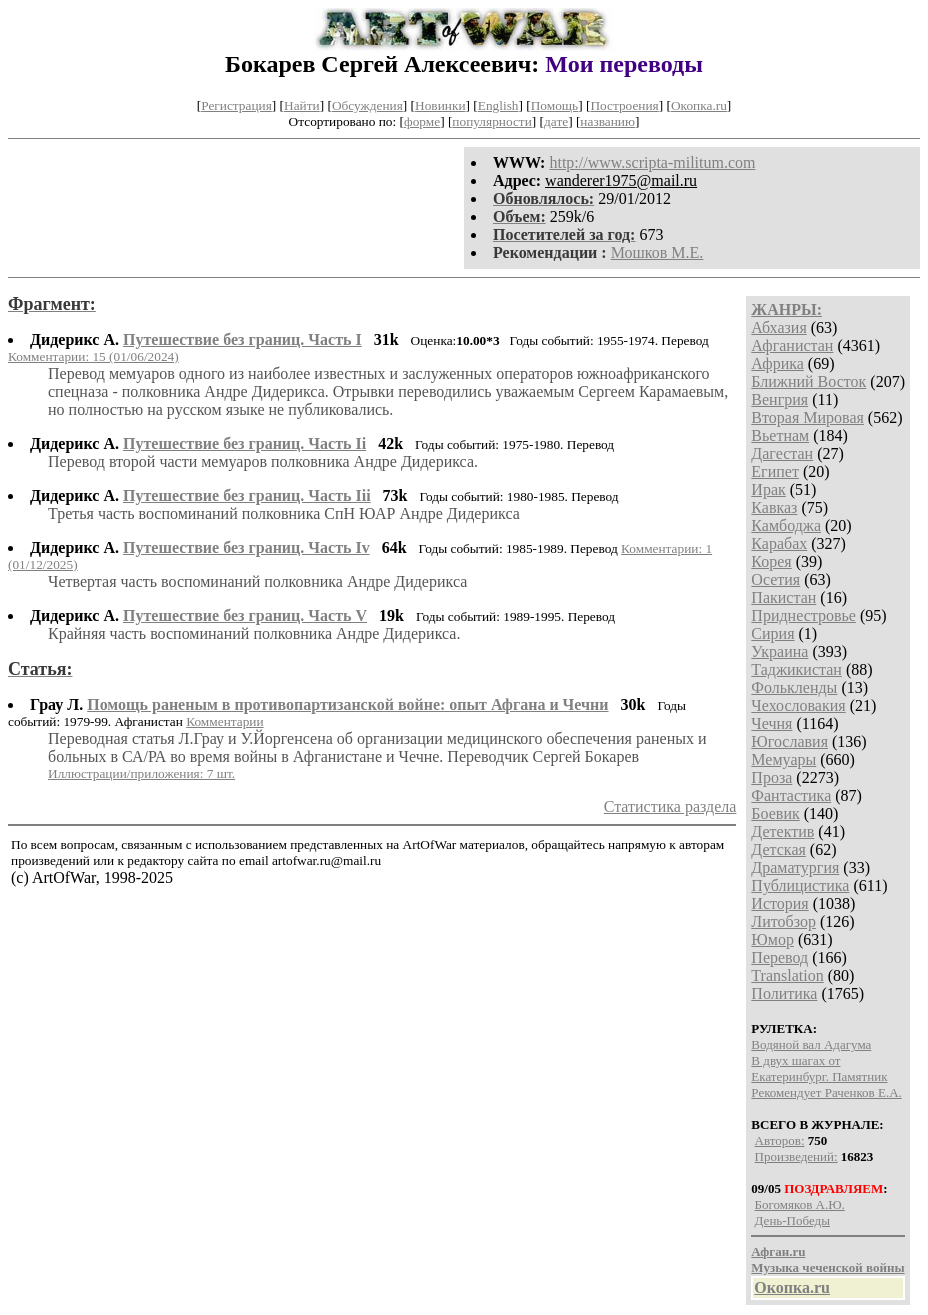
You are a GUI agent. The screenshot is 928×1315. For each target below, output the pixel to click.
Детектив (782, 831)
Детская (778, 849)
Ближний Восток (808, 381)
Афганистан (792, 345)
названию (607, 121)
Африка (777, 363)
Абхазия (778, 327)
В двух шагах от (795, 1060)
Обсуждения (367, 105)
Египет (775, 471)
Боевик (775, 813)
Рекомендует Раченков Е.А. (826, 1092)
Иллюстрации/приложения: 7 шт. (141, 773)
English (498, 105)
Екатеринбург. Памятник (819, 1076)
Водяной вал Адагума (811, 1044)
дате (556, 121)
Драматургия (795, 867)
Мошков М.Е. (657, 252)
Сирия (772, 633)
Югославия (789, 741)
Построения (624, 105)
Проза (771, 777)
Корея (771, 561)
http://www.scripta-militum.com (652, 162)
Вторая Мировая (807, 417)
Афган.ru (778, 1251)
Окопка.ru (699, 105)
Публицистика (800, 885)
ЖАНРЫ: (786, 309)
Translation (787, 975)
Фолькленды (794, 687)
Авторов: (780, 1140)
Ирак (768, 489)
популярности (491, 121)
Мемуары (783, 759)
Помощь (554, 105)
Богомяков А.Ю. (800, 1204)
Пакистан (783, 597)
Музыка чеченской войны (827, 1267)
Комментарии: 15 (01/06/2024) (93, 356)
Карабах (779, 543)
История (779, 903)
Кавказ (774, 507)
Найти (302, 105)
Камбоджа (786, 525)
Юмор (772, 939)
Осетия (775, 579)
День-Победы (792, 1220)
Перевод (779, 957)
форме (422, 121)
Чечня (771, 723)
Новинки (440, 105)
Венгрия (779, 399)
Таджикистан (796, 669)
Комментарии (224, 721)
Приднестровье (803, 615)
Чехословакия (798, 705)
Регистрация (236, 105)
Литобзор (783, 921)
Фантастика (791, 795)
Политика (784, 993)
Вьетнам (780, 435)
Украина (779, 651)
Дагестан (782, 453)
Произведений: (796, 1156)
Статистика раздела (670, 806)
